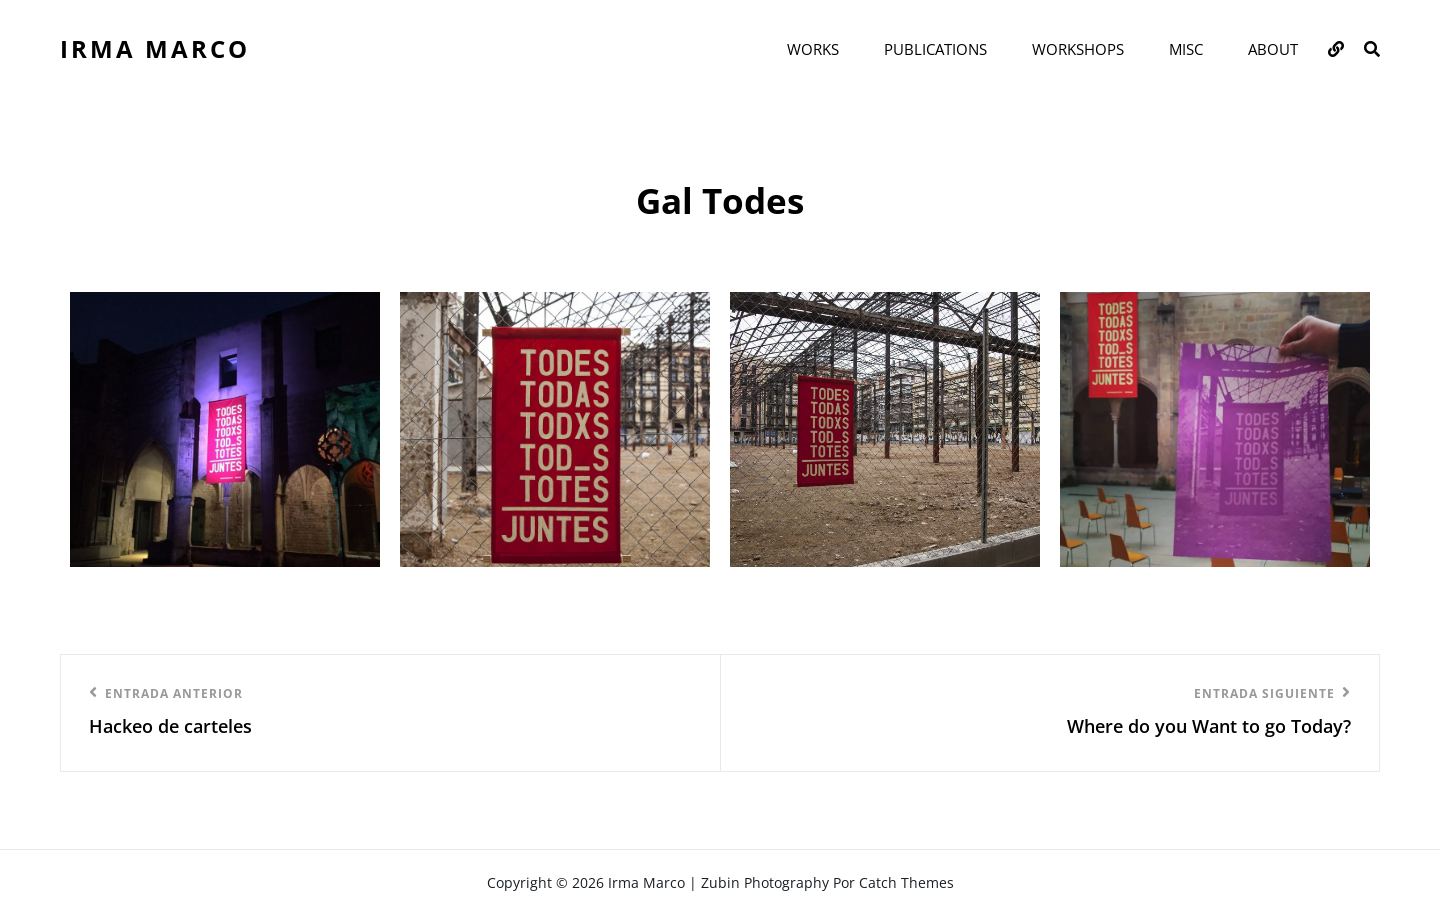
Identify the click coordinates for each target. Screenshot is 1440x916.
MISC (1186, 49)
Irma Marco (155, 48)
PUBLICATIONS (935, 49)
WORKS (813, 49)
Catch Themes (906, 882)
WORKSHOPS (1078, 49)
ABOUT (1273, 49)
